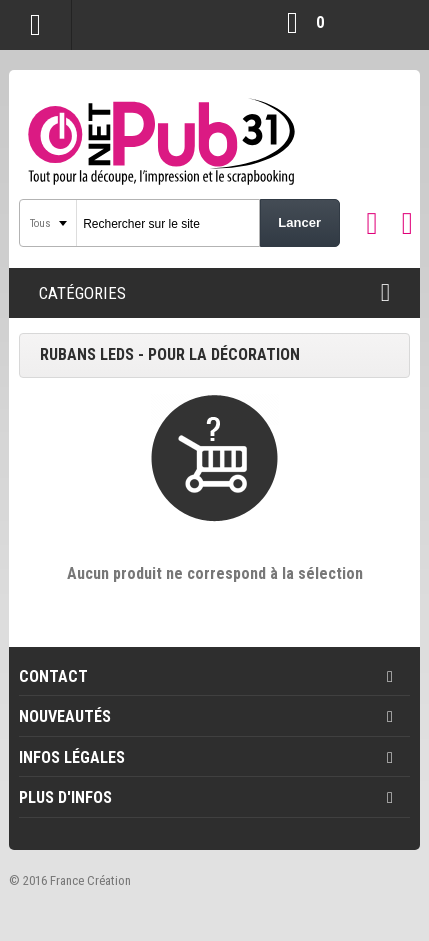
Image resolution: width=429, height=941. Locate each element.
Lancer (299, 222)
